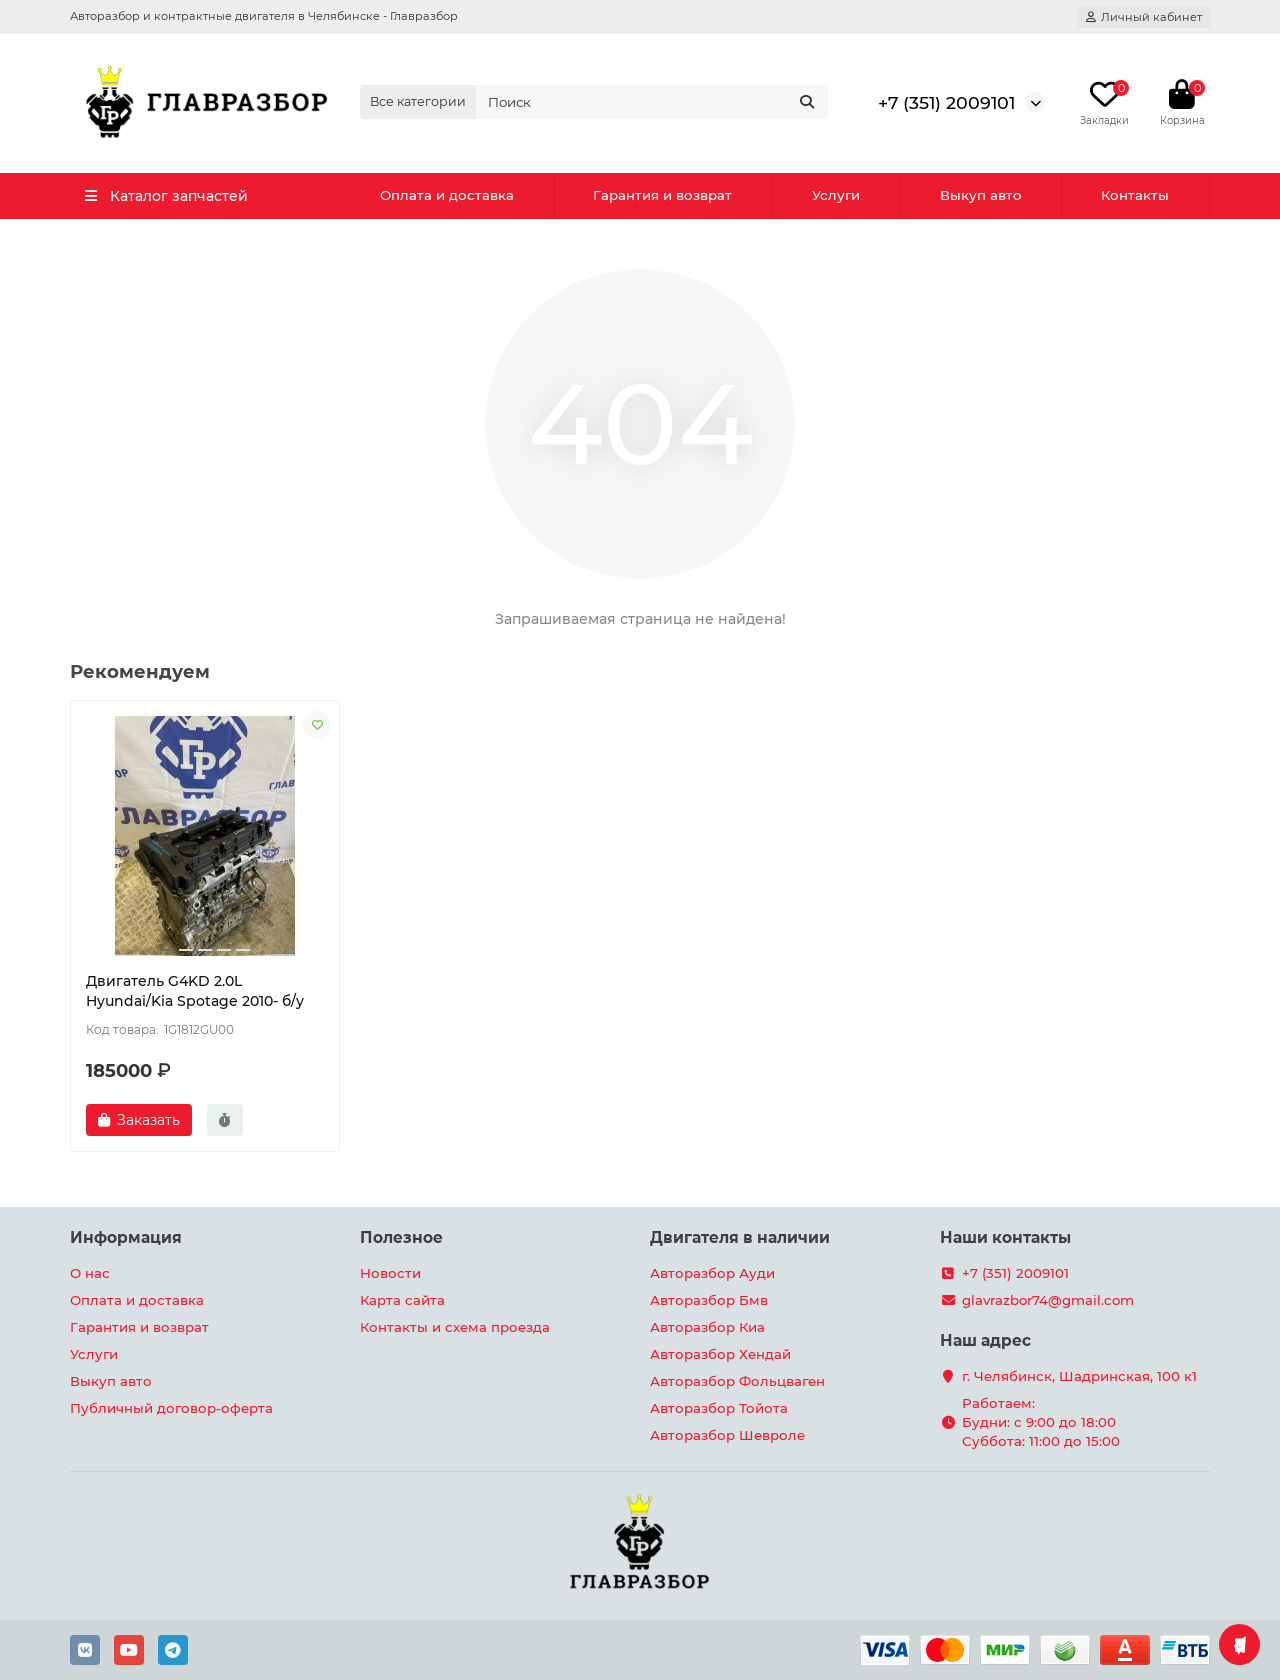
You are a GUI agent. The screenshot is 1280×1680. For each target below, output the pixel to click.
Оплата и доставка (447, 195)
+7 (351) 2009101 (946, 102)
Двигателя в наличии (740, 1237)
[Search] (652, 102)
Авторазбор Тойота (719, 1408)
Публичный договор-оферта (171, 1408)
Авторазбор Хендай (720, 1354)
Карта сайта (402, 1300)
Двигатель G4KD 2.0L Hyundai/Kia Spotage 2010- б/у (195, 991)
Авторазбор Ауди (712, 1273)
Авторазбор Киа (707, 1327)
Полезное (401, 1237)
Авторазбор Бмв (709, 1300)
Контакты (1135, 195)
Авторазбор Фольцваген (737, 1381)
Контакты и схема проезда (455, 1327)
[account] (1144, 17)
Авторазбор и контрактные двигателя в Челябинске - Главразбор (264, 16)
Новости (390, 1273)
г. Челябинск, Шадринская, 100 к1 (1079, 1376)
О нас (90, 1273)
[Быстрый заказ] (225, 1120)
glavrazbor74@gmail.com (1048, 1300)
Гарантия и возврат (662, 195)
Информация (126, 1237)
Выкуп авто (981, 195)
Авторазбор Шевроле (727, 1435)
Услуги (836, 195)
